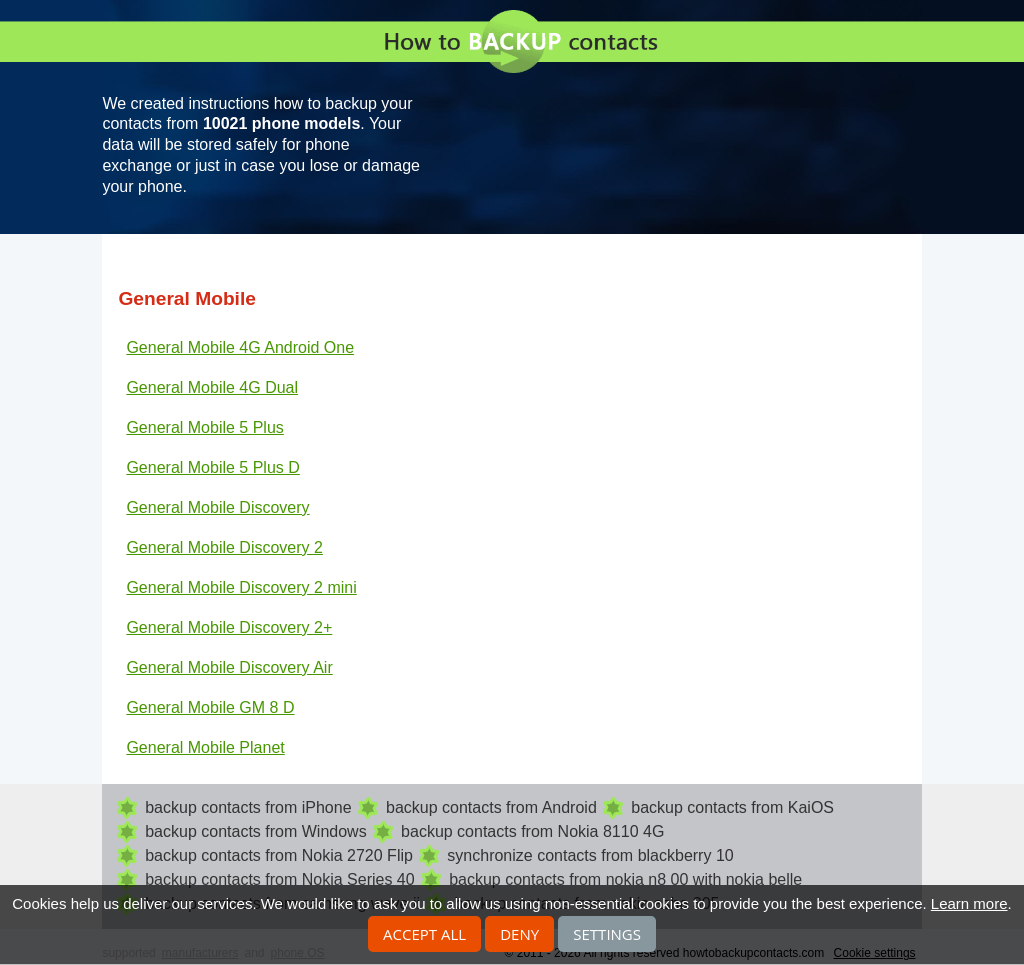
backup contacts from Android (491, 807)
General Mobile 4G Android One (240, 347)
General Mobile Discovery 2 (224, 547)
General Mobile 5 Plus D (212, 467)
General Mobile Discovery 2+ (229, 627)
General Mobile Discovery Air (229, 667)
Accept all (424, 934)
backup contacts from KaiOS (732, 807)
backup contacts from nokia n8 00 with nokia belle (625, 879)
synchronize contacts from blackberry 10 (590, 855)
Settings (607, 934)
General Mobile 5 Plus (204, 427)
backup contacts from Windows (255, 831)
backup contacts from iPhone (248, 807)
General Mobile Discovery (217, 507)
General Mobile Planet (205, 747)
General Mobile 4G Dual (212, 387)
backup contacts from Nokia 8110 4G (532, 831)
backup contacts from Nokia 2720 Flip (279, 855)
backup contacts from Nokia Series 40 (279, 879)
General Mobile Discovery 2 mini (241, 587)
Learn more (969, 903)
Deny (519, 934)
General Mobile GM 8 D (210, 707)
